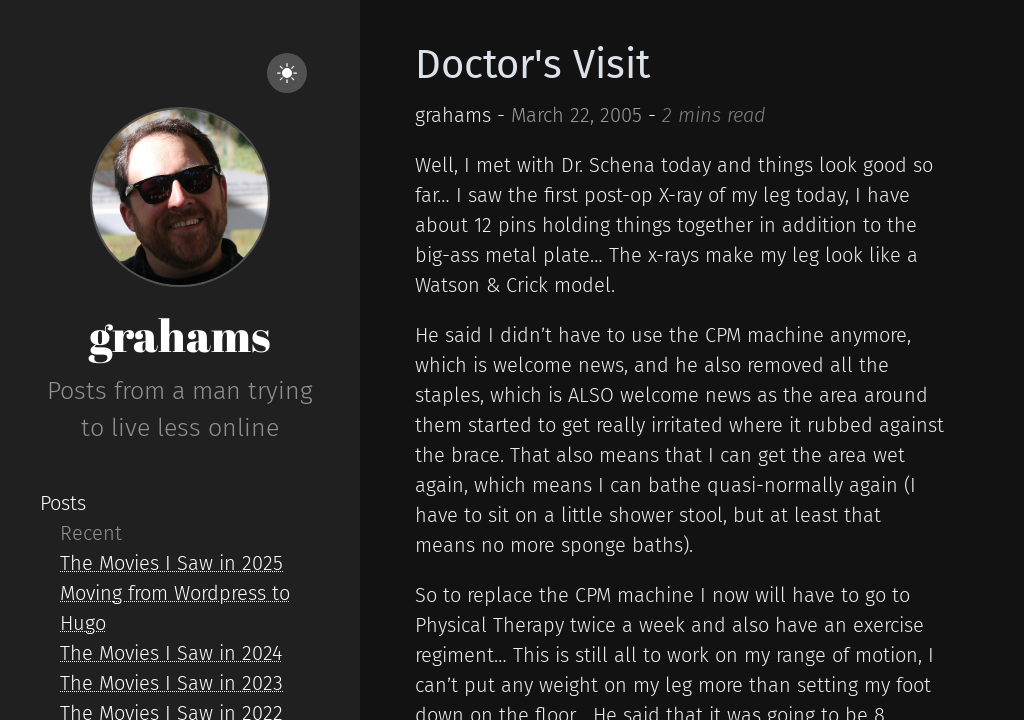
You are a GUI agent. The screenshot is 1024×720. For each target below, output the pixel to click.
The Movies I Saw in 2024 (171, 653)
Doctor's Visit (532, 65)
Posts (63, 503)
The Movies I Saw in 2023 (171, 683)
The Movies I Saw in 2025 (171, 563)
